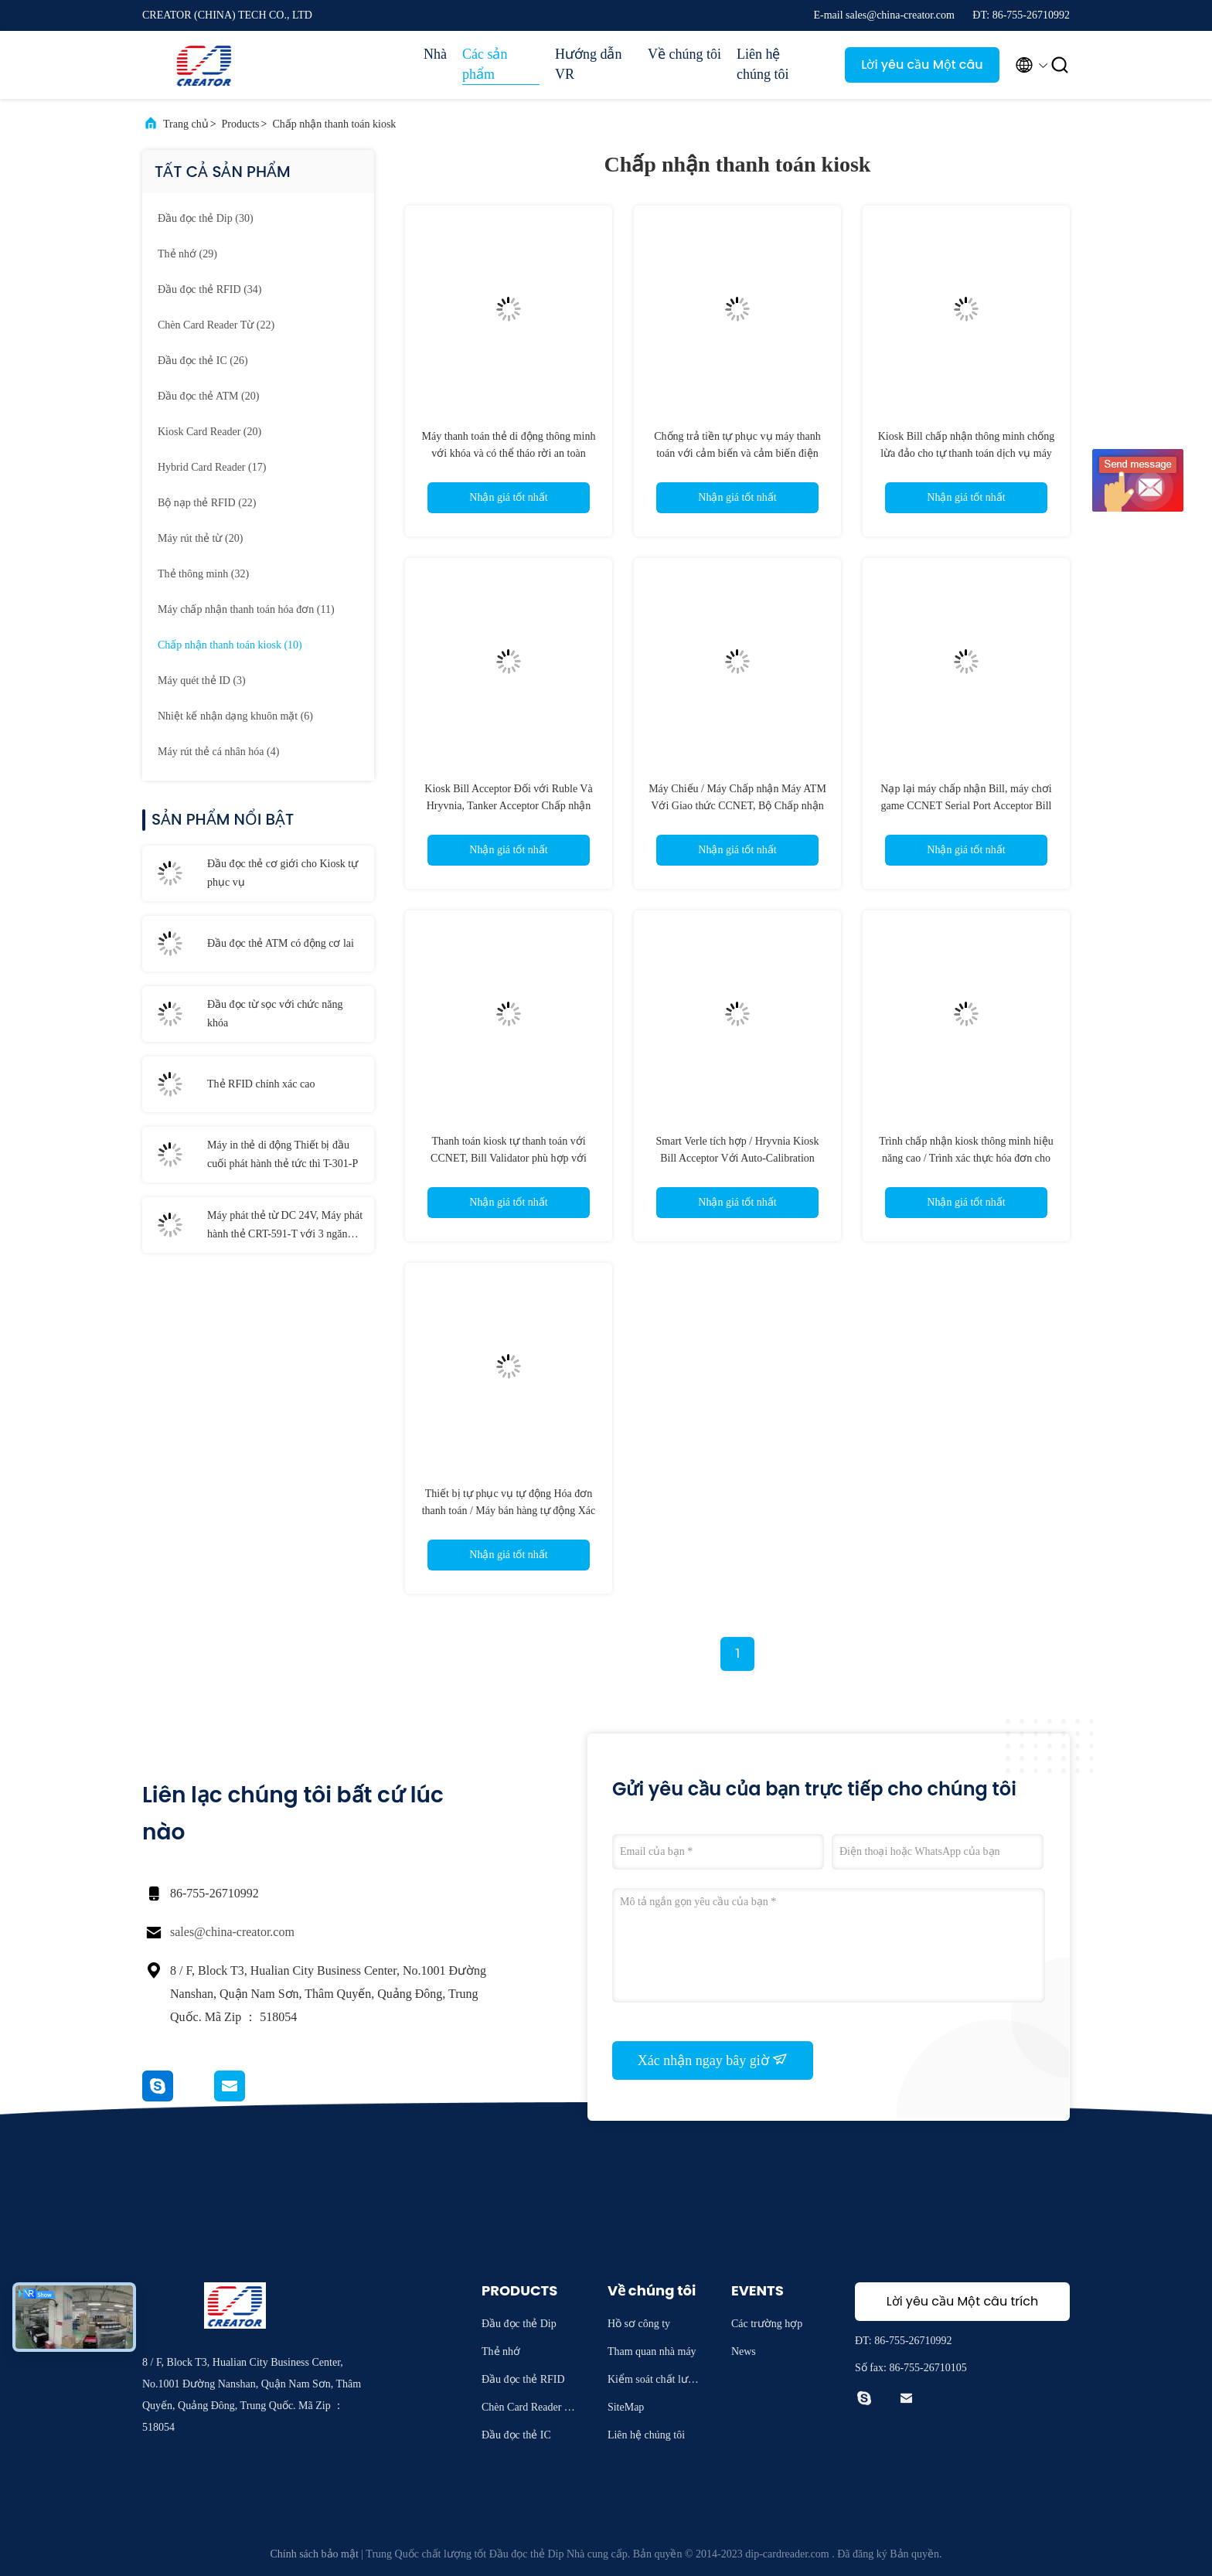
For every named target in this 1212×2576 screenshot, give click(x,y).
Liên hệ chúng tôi (763, 64)
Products (241, 124)
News (743, 2351)
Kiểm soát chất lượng (654, 2382)
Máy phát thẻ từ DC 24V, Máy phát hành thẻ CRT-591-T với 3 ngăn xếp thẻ (285, 1227)
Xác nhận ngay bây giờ (713, 2059)
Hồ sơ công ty (639, 2323)
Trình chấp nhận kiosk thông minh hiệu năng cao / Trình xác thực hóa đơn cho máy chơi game (966, 1158)
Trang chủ (186, 124)
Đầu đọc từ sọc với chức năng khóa (274, 1014)
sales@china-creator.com (232, 1931)
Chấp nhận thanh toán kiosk (334, 124)
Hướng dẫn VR (588, 64)
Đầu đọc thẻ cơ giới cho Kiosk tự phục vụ (282, 873)
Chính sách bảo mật (314, 2554)
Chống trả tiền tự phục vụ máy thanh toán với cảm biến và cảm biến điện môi (737, 453)
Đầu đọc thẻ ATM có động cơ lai (280, 943)
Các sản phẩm (485, 64)
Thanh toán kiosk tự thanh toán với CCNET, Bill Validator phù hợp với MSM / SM (509, 1158)
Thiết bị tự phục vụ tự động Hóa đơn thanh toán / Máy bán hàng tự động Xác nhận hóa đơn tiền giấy (509, 1510)
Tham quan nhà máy (652, 2351)
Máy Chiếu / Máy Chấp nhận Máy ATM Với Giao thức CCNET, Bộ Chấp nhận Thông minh (737, 806)
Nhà (435, 54)
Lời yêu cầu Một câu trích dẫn (921, 69)
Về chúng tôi (684, 54)
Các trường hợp (766, 2323)
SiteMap (626, 2407)
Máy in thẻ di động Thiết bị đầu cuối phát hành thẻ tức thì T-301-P (282, 1154)
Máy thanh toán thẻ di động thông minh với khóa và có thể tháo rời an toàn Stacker (509, 453)
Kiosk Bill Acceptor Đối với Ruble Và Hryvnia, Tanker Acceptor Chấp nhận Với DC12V (508, 806)
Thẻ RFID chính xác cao (261, 1084)
